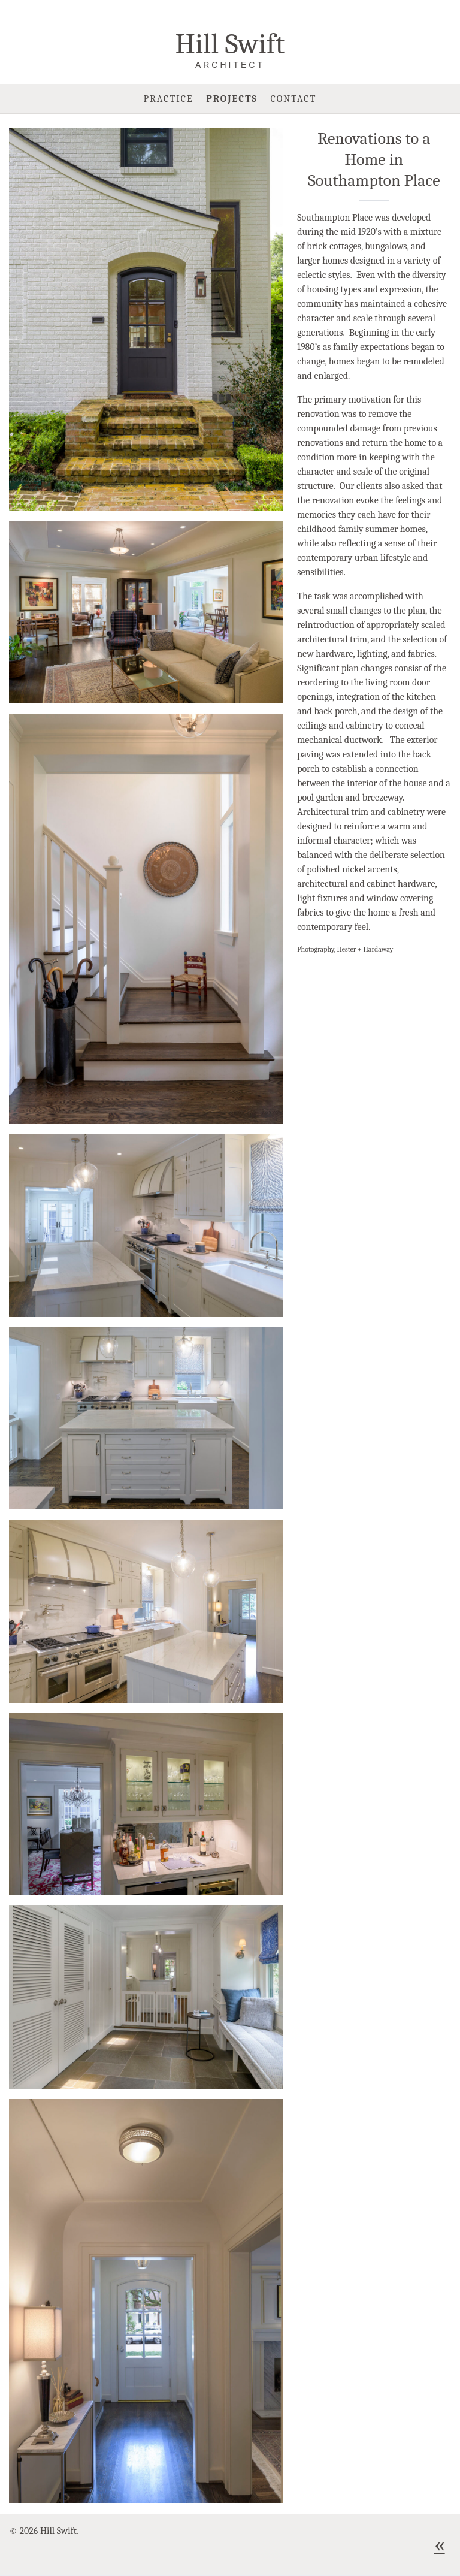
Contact (293, 98)
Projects (232, 98)
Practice (168, 98)
